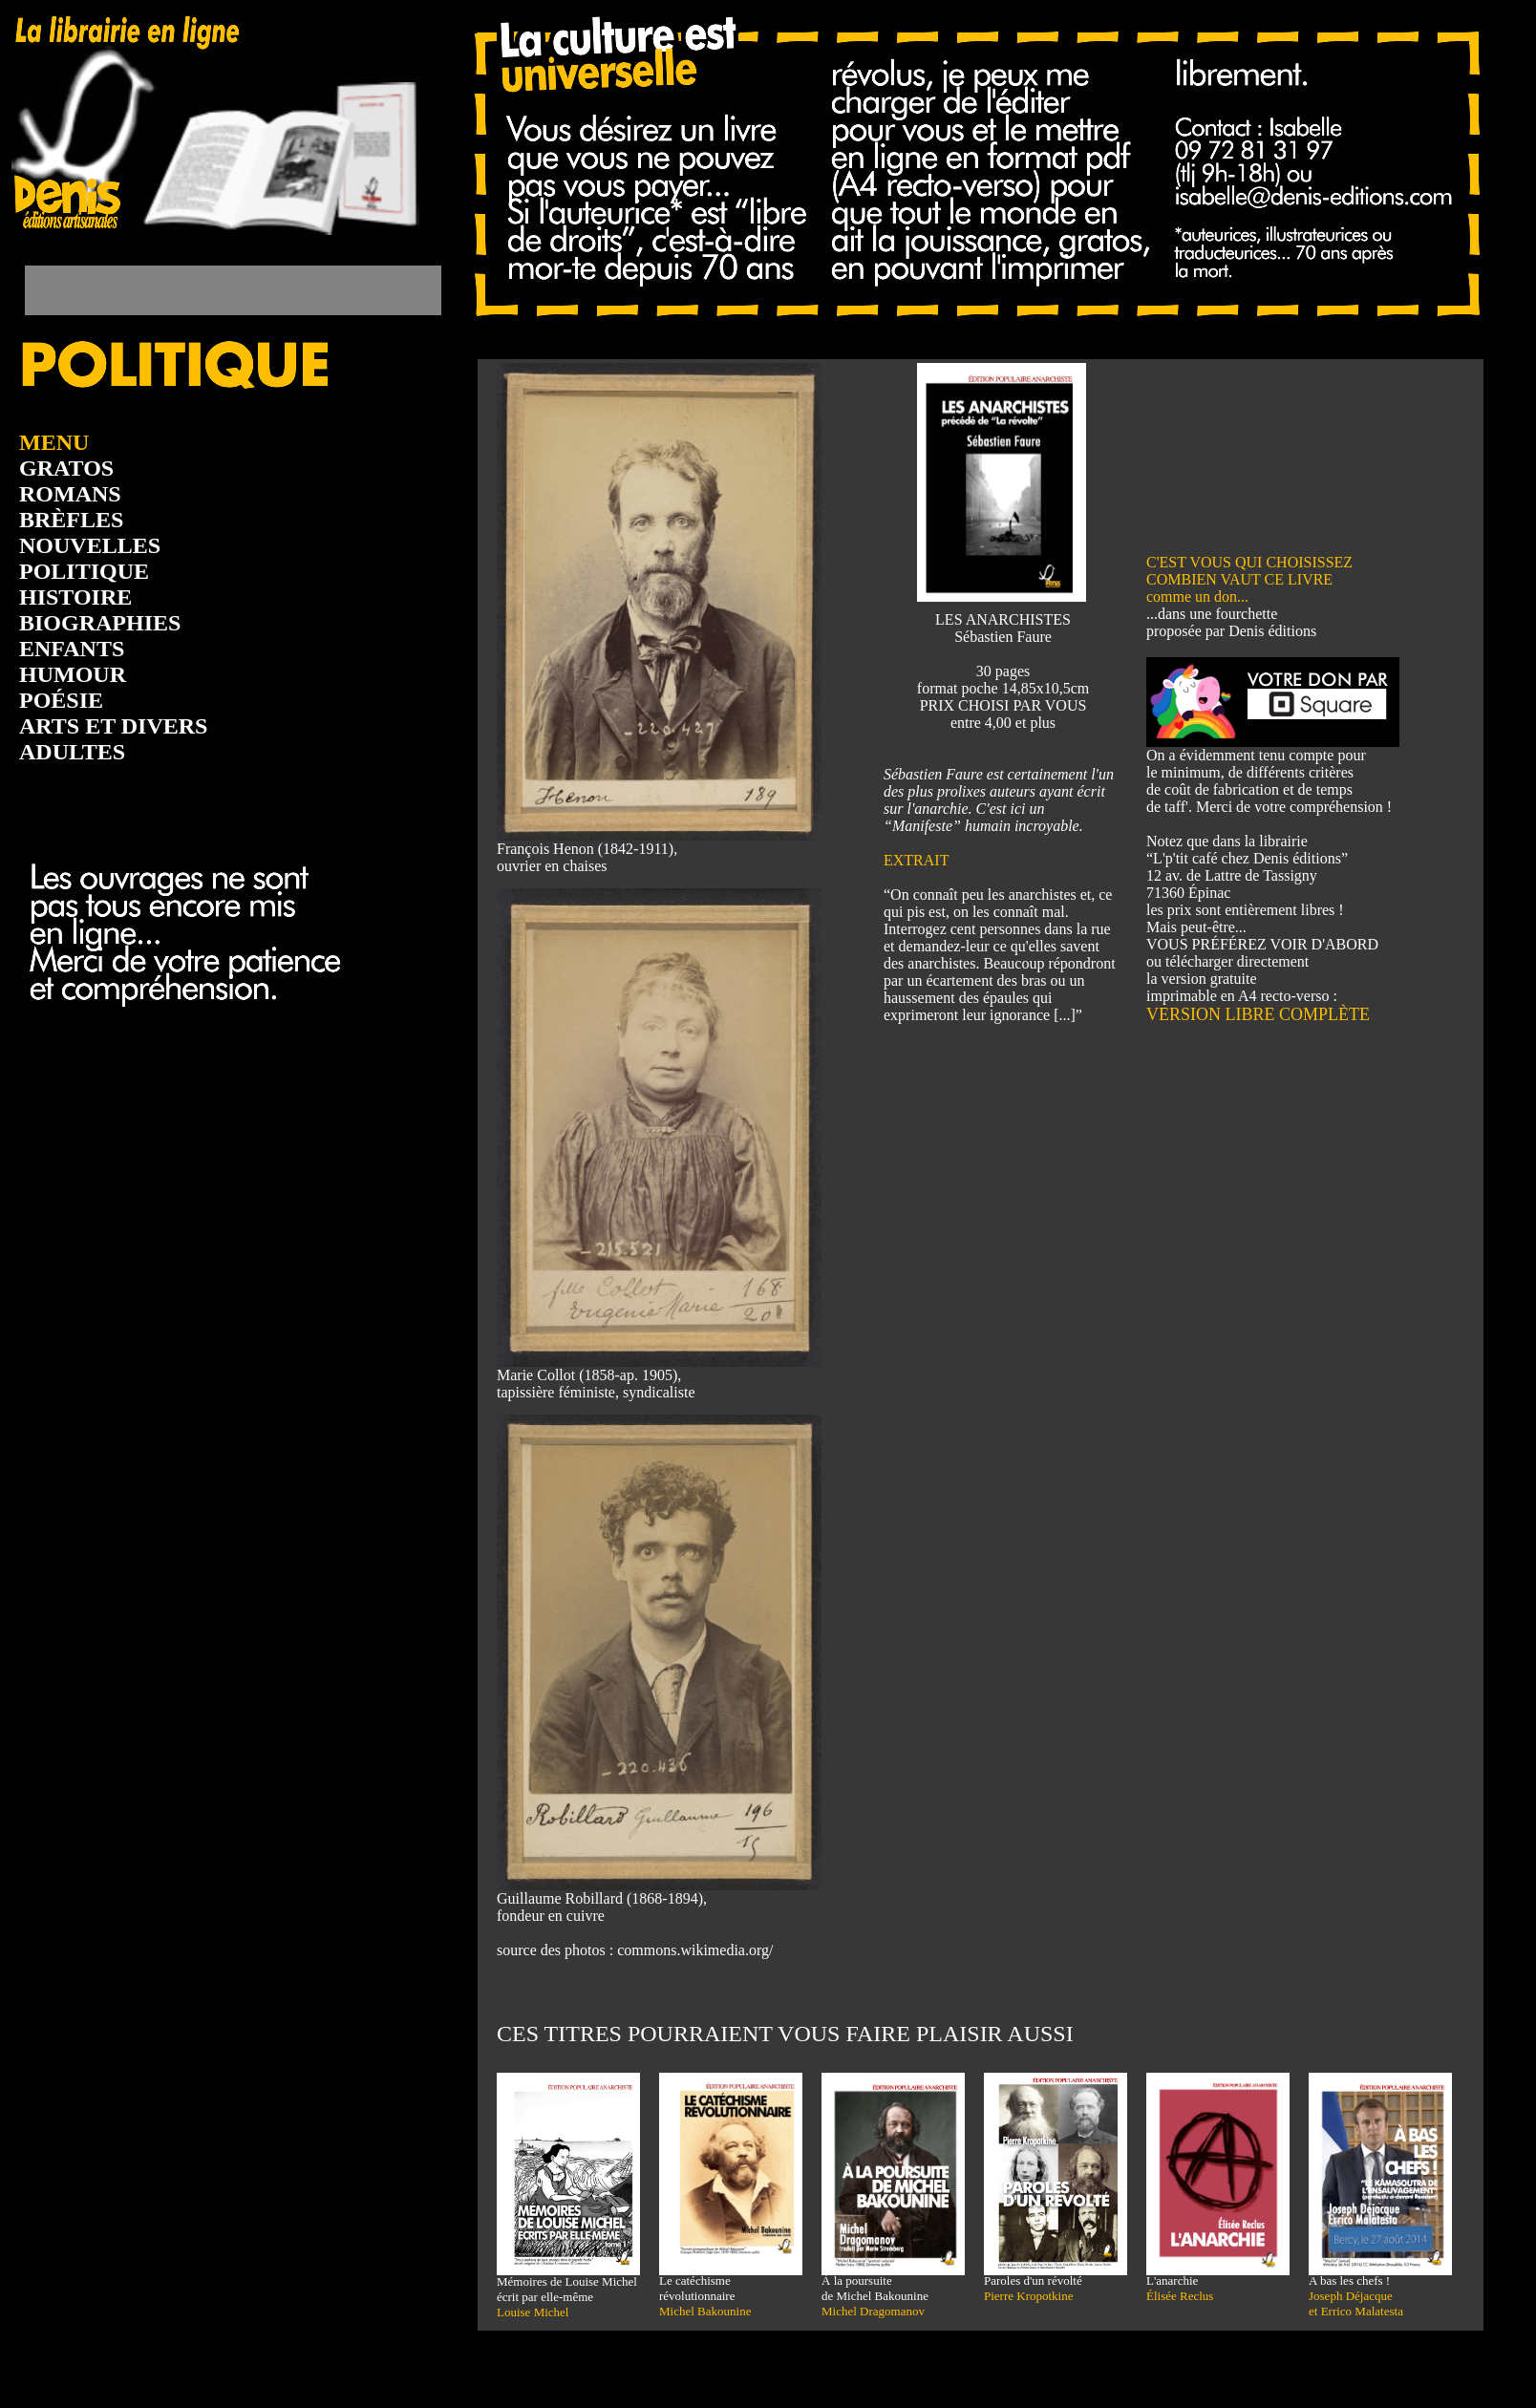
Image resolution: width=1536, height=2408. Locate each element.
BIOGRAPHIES (100, 622)
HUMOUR (72, 674)
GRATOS (66, 468)
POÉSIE (61, 700)
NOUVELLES (89, 545)
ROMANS (70, 493)
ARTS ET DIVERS (113, 726)
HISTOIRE (75, 597)
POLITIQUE (84, 571)
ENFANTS (71, 648)
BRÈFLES (71, 519)
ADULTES (72, 751)
